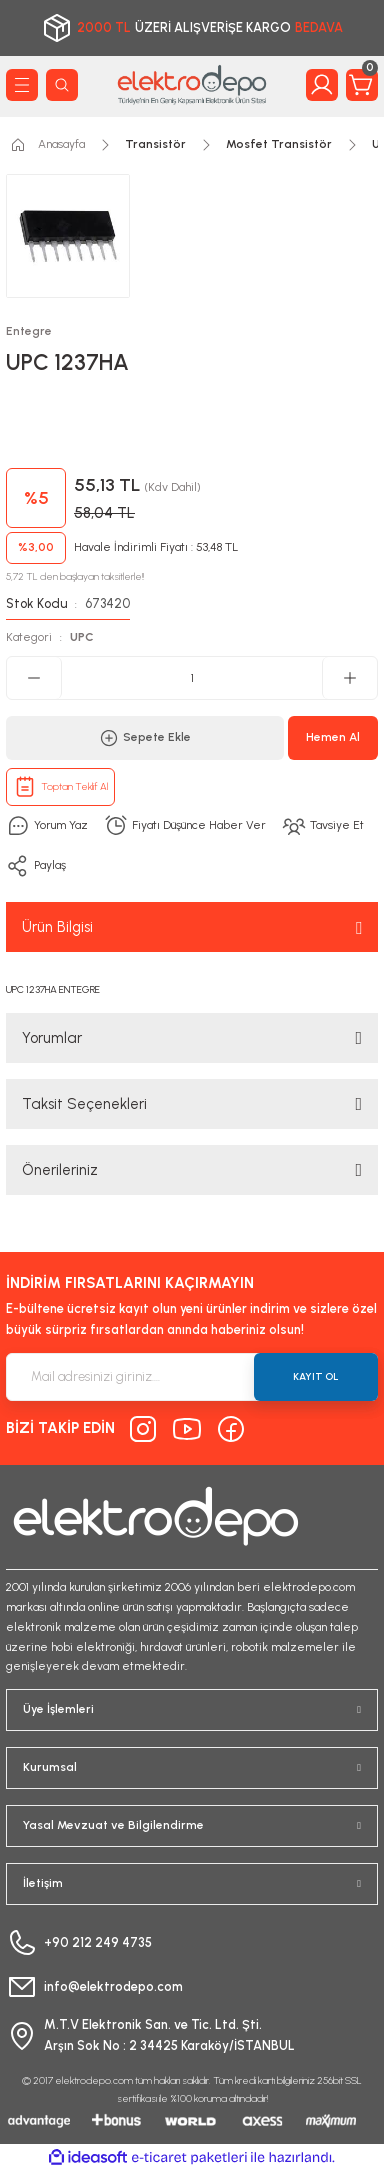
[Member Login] (322, 85)
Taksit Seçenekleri (84, 1104)
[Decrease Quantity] (34, 678)
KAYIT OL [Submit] (316, 1376)
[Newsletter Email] (192, 1377)
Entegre (29, 331)
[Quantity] (192, 678)
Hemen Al (333, 737)
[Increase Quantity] (349, 678)
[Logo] (192, 84)
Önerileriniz (60, 1170)
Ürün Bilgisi (57, 927)
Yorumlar (52, 1038)
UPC (82, 637)
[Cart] (362, 85)
